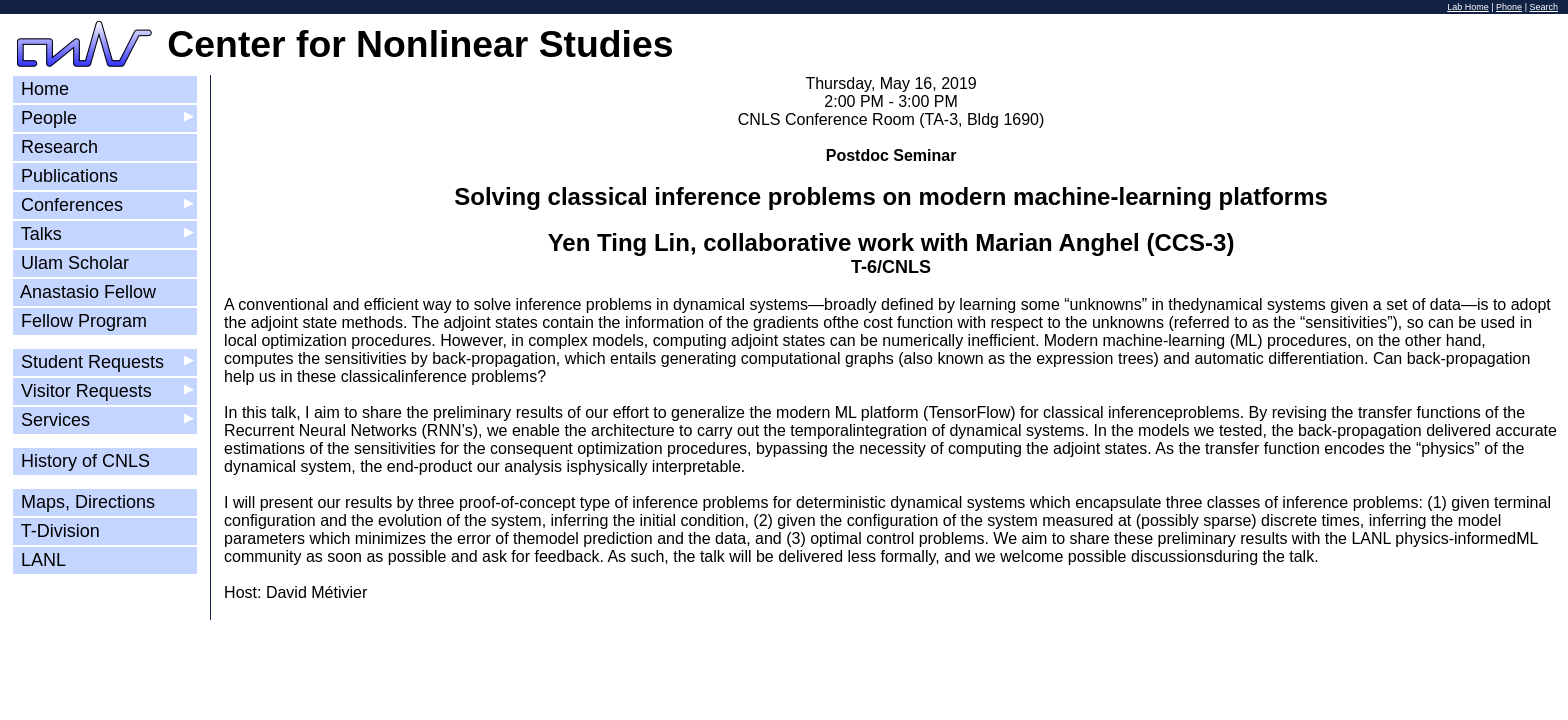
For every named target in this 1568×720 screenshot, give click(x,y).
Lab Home (1468, 7)
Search (1543, 7)
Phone (1509, 7)
